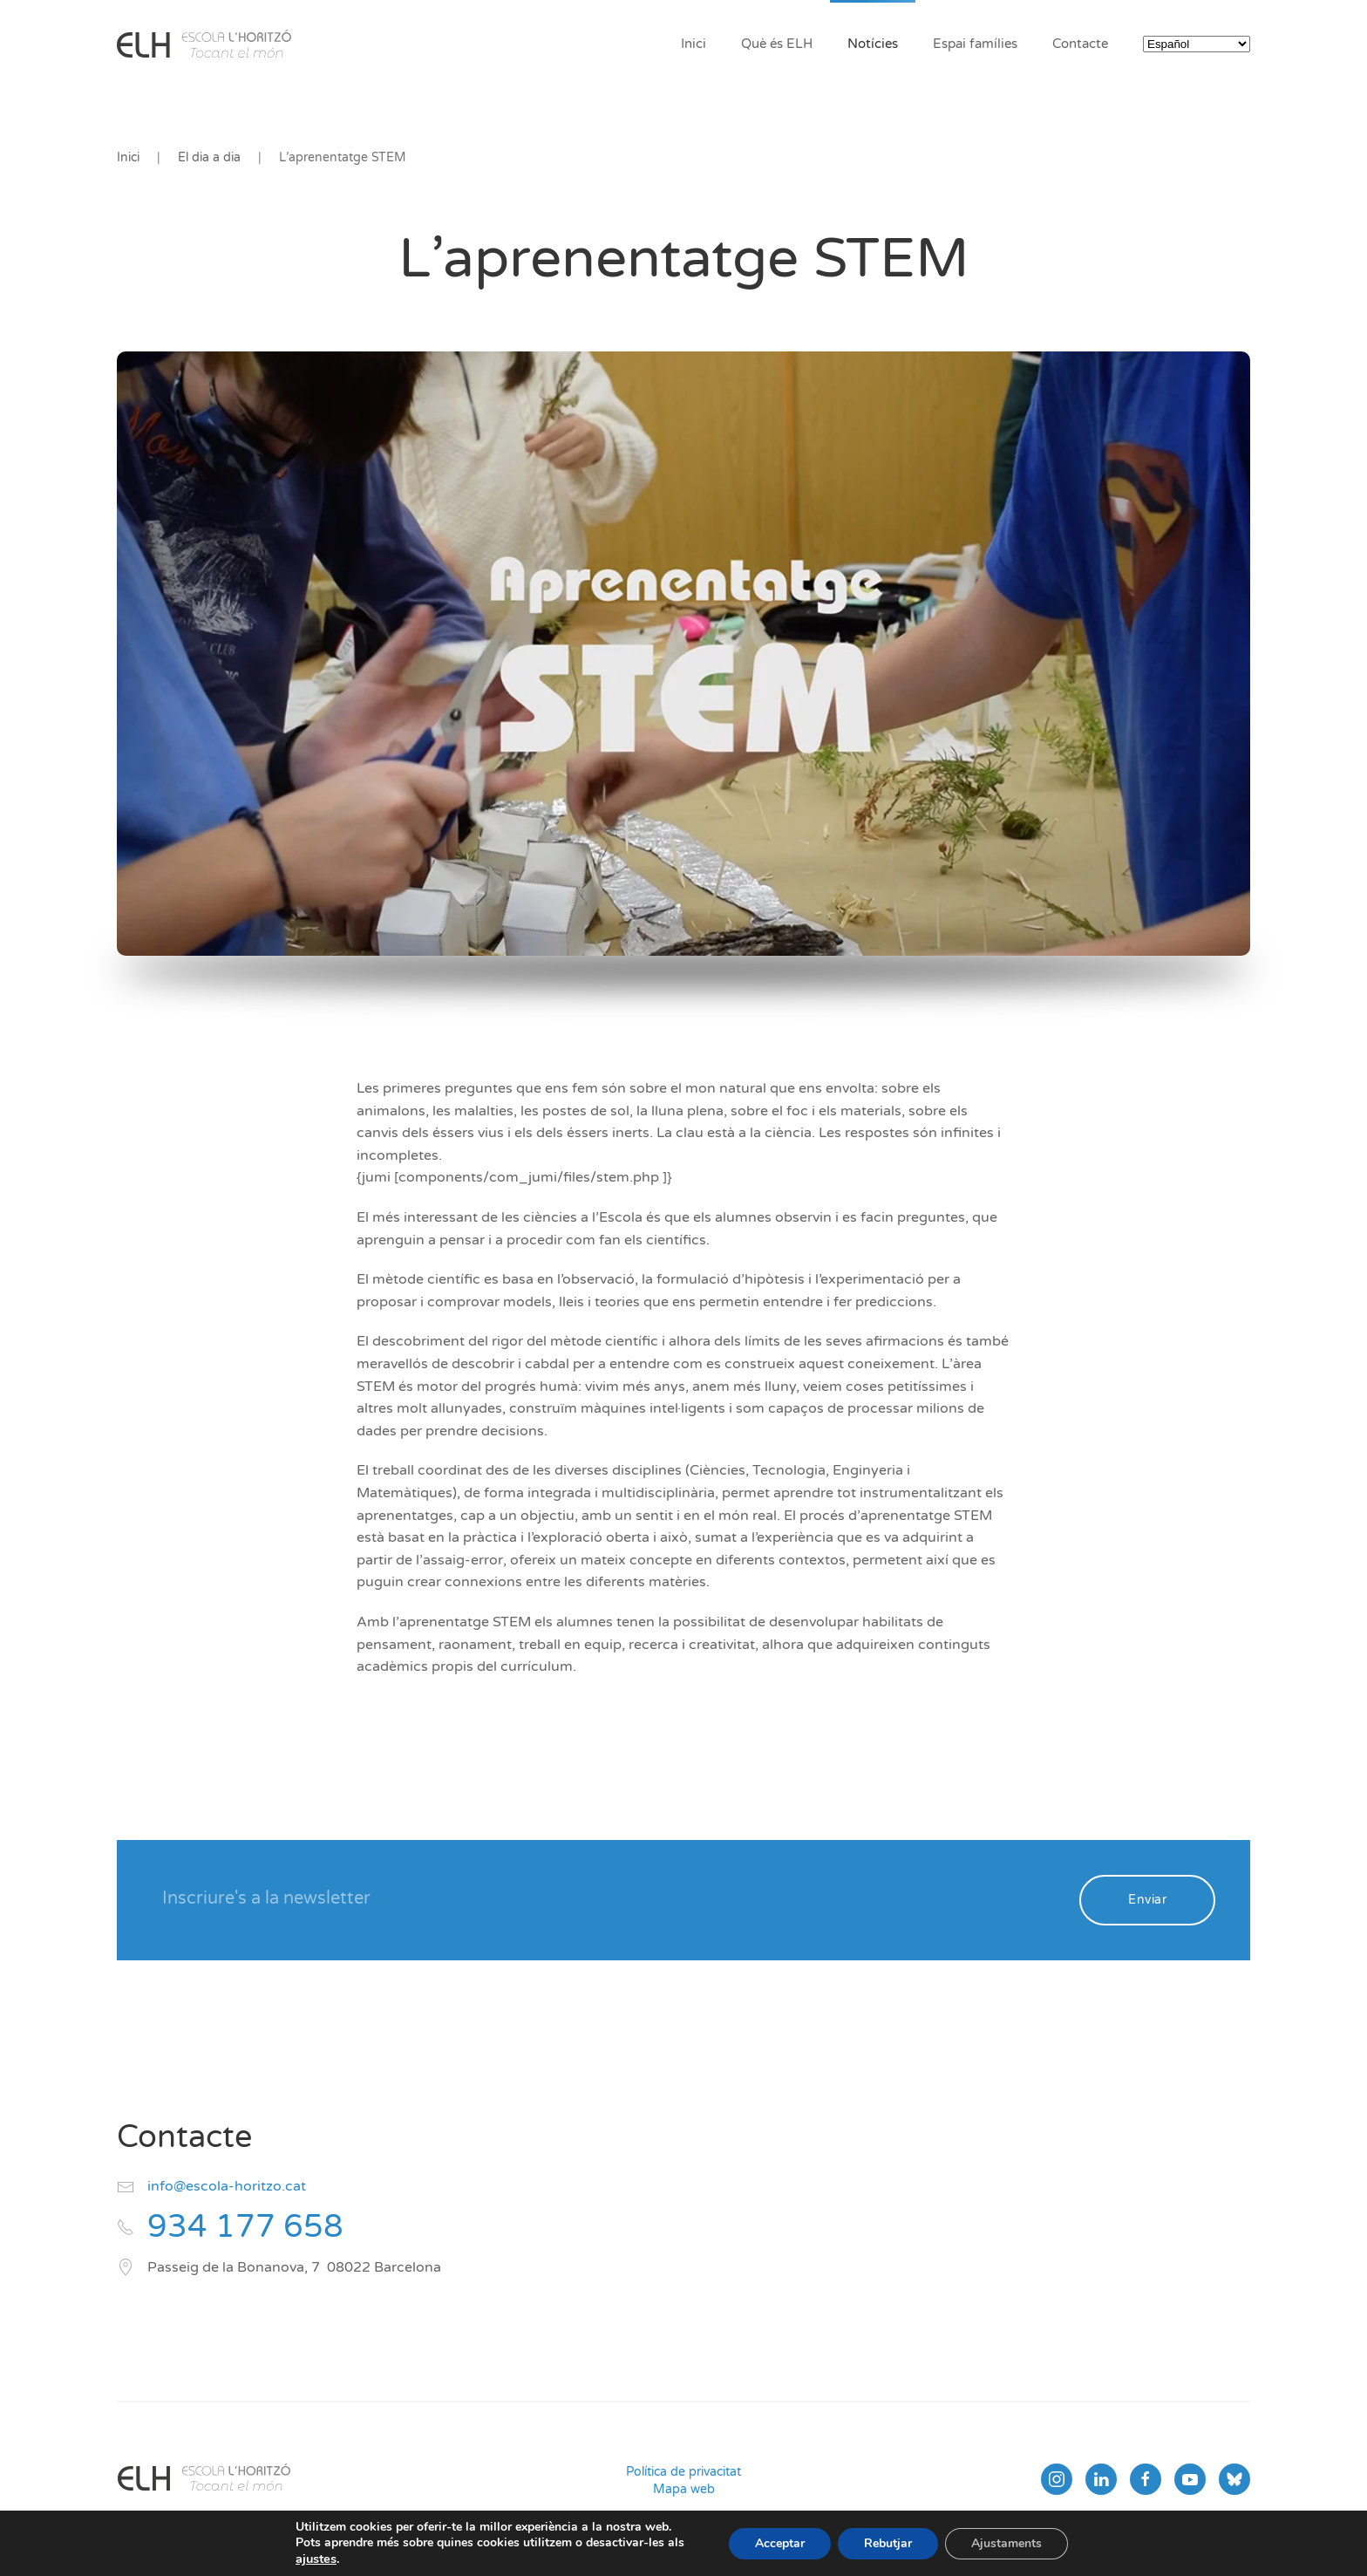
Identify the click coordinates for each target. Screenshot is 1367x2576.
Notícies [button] (872, 43)
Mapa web (684, 2489)
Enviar (1147, 1899)
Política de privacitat (683, 2471)
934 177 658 (245, 2226)
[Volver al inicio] (204, 43)
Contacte (1080, 43)
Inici (693, 43)
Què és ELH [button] (777, 43)
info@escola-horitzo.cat (226, 2186)
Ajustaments (1006, 2543)
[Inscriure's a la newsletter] (609, 1898)
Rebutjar (888, 2543)
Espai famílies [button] (975, 43)
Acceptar (780, 2543)
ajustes (316, 2558)
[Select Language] (1196, 44)
